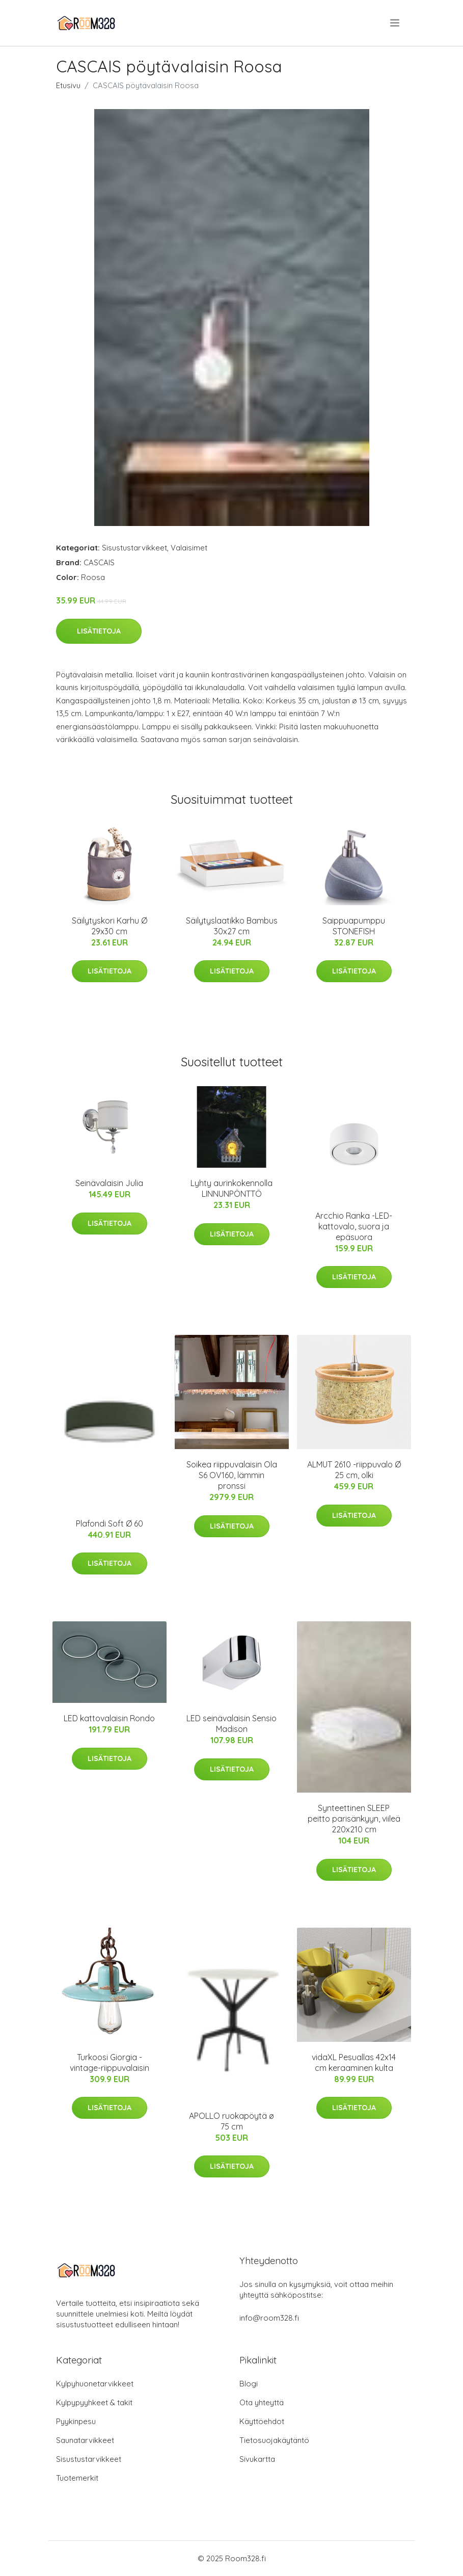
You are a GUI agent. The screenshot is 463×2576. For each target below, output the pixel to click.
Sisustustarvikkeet (134, 548)
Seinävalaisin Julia (109, 1183)
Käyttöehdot (261, 2421)
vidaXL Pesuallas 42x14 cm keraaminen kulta (354, 2062)
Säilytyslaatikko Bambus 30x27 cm (232, 925)
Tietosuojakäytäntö (274, 2440)
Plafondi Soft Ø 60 (109, 1523)
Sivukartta (257, 2459)
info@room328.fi (269, 2318)
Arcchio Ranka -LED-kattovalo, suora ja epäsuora (353, 1226)
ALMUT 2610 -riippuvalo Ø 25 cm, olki (354, 1469)
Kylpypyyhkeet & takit (94, 2402)
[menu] (395, 23)
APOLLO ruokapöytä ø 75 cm (231, 2121)
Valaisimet (189, 548)
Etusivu (68, 85)
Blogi (248, 2383)
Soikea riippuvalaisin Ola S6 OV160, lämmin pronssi (231, 1475)
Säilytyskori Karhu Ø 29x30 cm (109, 925)
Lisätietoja (99, 631)
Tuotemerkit (77, 2478)
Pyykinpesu (76, 2421)
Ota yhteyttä (261, 2402)
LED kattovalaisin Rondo (109, 1718)
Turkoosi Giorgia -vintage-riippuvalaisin (109, 2062)
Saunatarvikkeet (85, 2440)
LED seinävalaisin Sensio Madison (231, 1723)
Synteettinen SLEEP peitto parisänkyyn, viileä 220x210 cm (354, 1818)
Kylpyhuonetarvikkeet (94, 2383)
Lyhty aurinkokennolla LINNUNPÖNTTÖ (231, 1188)
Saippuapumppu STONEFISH (353, 925)
